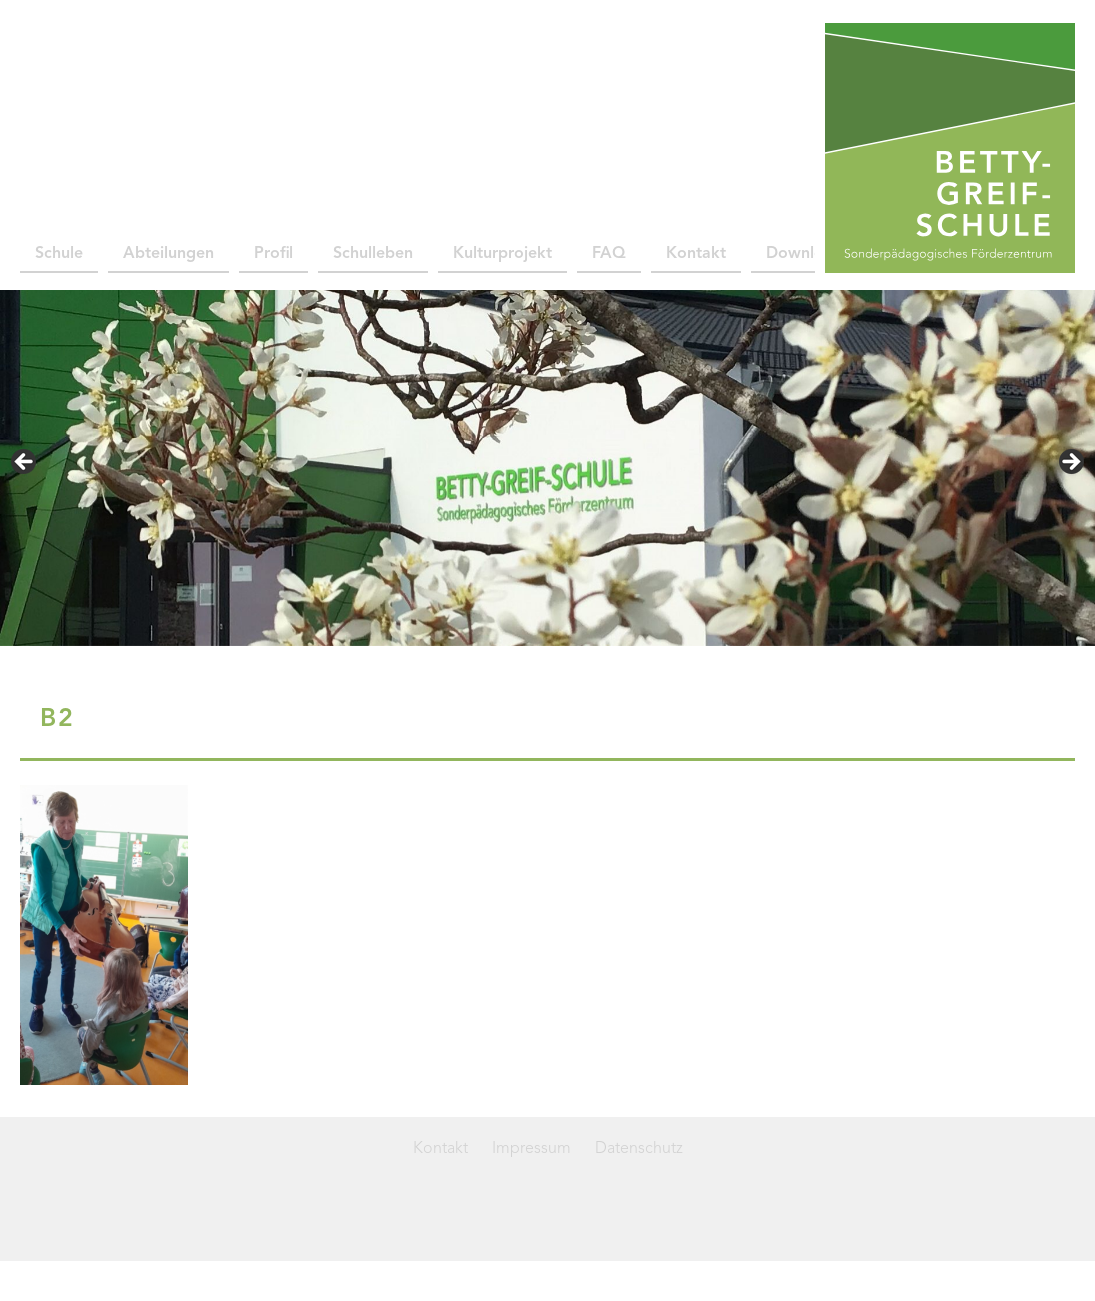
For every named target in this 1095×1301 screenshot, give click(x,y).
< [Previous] (25, 463)
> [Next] (1070, 463)
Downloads (808, 254)
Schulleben (373, 254)
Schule (59, 254)
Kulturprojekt (502, 254)
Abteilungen (168, 254)
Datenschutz (639, 1149)
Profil (273, 254)
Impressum (531, 1149)
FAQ (609, 254)
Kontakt (696, 254)
